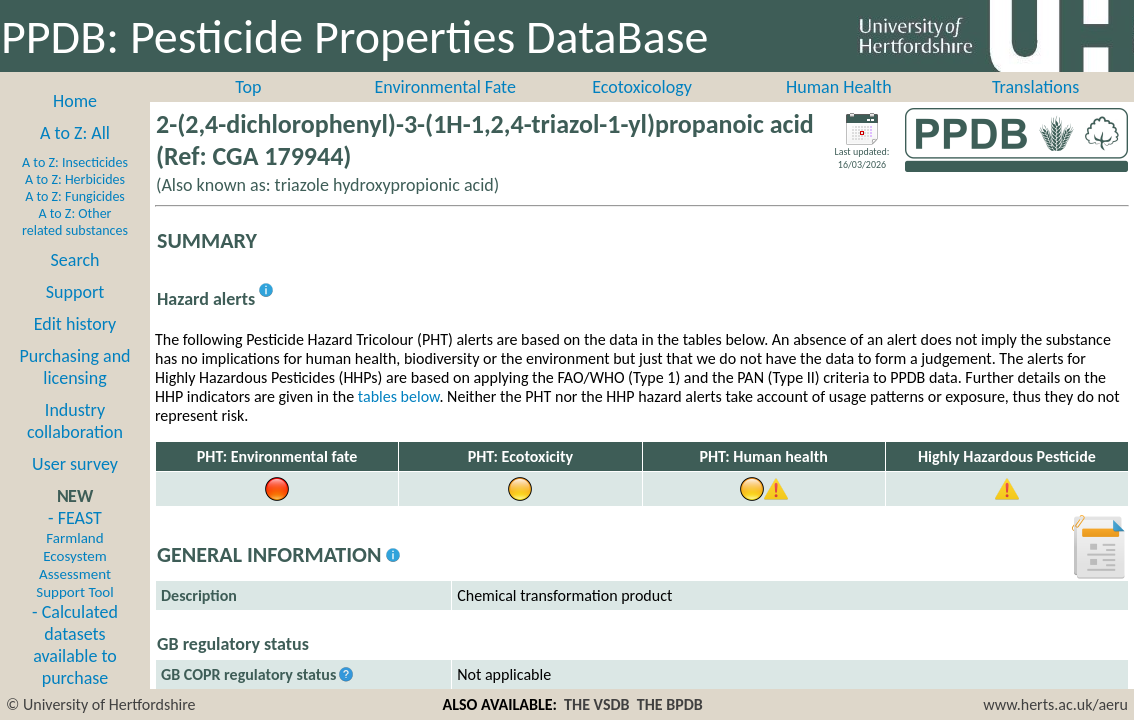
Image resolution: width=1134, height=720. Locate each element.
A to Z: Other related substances (75, 222)
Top (248, 87)
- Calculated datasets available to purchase (75, 645)
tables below (399, 396)
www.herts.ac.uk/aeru (1055, 704)
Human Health (839, 87)
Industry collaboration (75, 421)
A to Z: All (75, 133)
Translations (1035, 87)
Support (75, 292)
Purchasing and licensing (74, 367)
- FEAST (74, 554)
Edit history (75, 324)
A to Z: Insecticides (75, 162)
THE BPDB (670, 704)
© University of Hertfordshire (101, 704)
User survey (75, 464)
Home (75, 101)
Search (75, 260)
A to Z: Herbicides (75, 179)
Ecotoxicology (642, 87)
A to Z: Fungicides (75, 196)
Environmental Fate (444, 87)
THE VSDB (596, 704)
